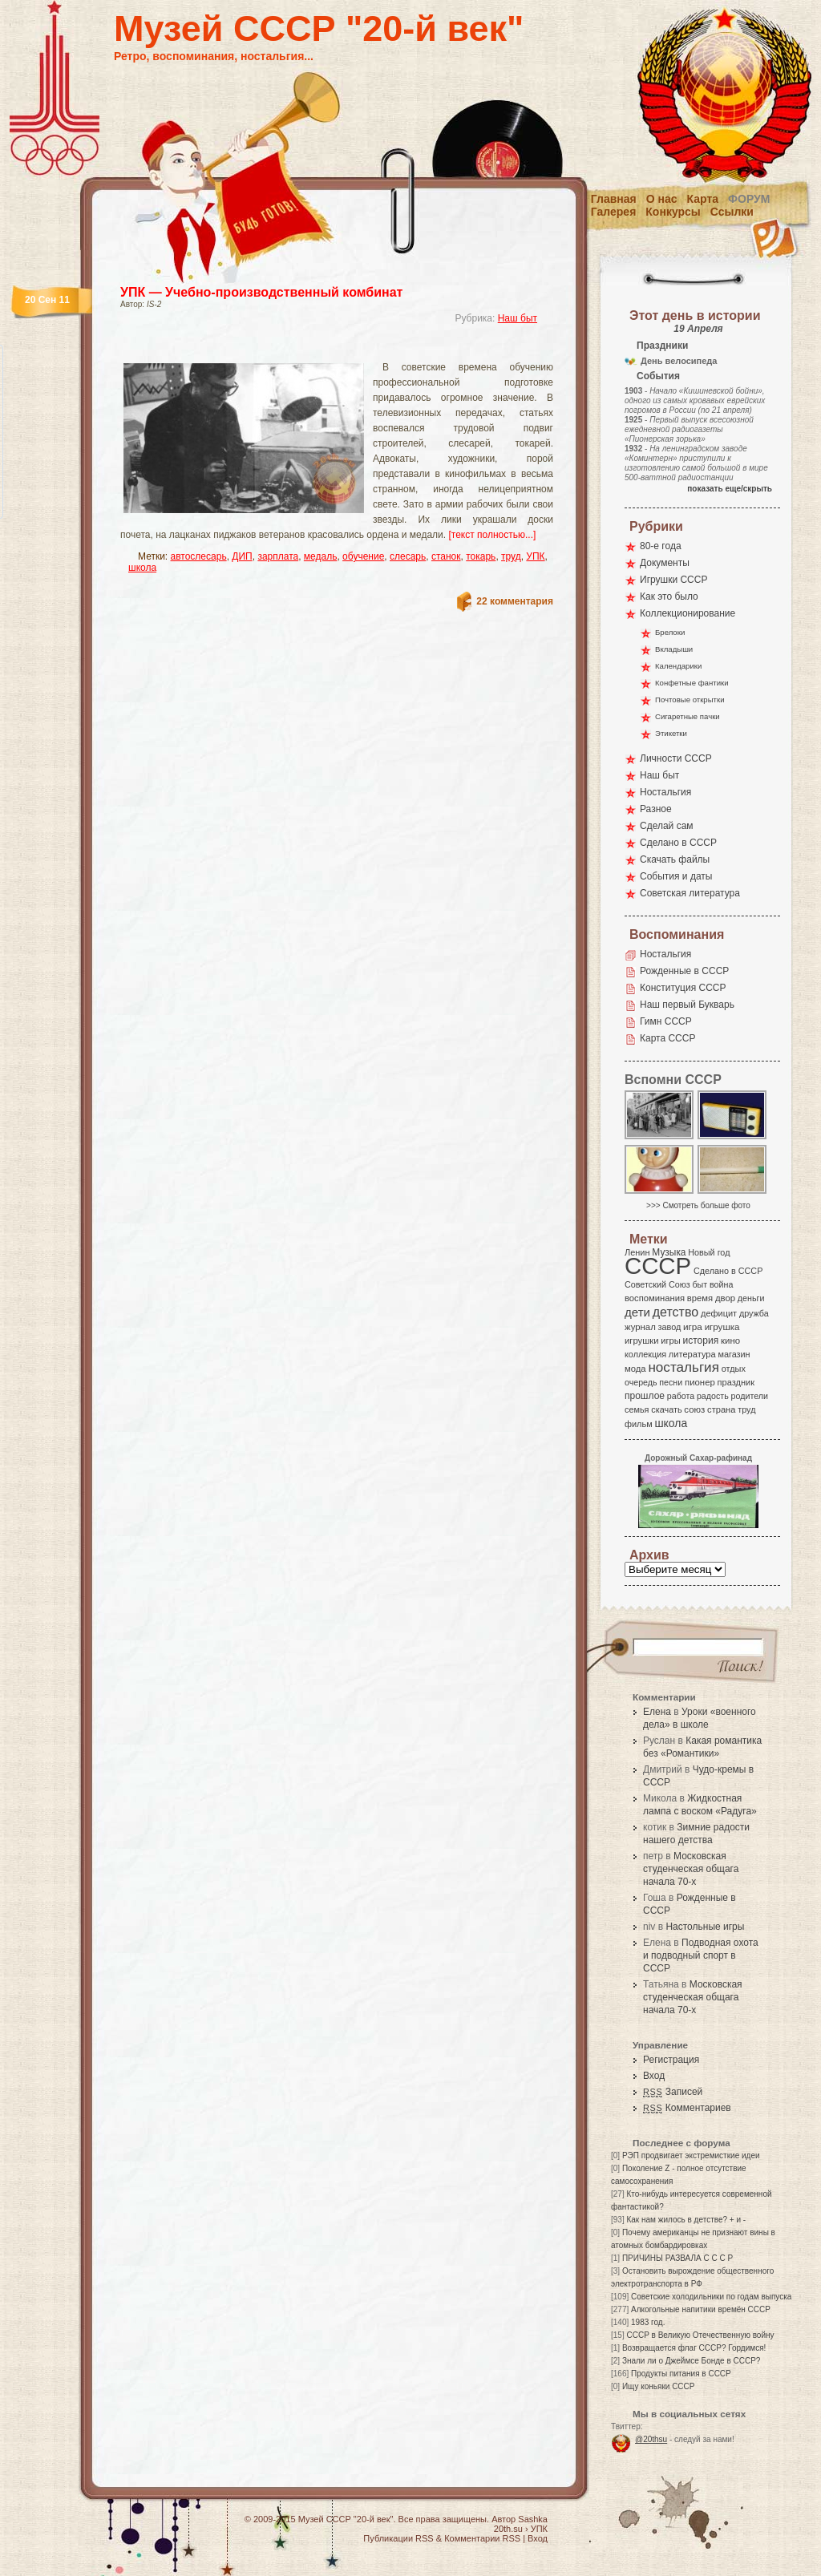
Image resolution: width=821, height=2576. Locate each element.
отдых (734, 1368)
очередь (641, 1382)
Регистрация (671, 2059)
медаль (321, 556)
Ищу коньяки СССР (658, 2386)
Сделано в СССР (678, 842)
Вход (654, 2075)
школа (142, 567)
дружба (754, 1313)
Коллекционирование (687, 613)
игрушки (642, 1340)
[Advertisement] (317, 349)
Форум (749, 198)
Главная (614, 198)
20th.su (508, 2529)
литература (692, 1354)
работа (680, 1396)
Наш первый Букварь (687, 1004)
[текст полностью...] (492, 534)
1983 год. (648, 2322)
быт (699, 1284)
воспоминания (655, 1298)
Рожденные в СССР (684, 971)
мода (635, 1368)
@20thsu (651, 2439)
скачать (666, 1409)
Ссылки (732, 211)
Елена (657, 1711)
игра (692, 1326)
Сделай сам (667, 825)
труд (511, 556)
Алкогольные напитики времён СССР (700, 2309)
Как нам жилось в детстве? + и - (686, 2219)
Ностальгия (665, 792)
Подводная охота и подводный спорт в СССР (700, 1955)
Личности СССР (676, 758)
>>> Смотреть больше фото (698, 1205)
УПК (535, 556)
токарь (480, 556)
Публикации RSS (398, 2538)
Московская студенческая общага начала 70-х (690, 1868)
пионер (700, 1382)
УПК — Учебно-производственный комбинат (261, 292)
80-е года (660, 546)
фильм (639, 1424)
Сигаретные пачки (687, 716)
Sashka (533, 2519)
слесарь (408, 556)
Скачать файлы (675, 859)
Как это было (669, 596)
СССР (658, 1265)
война (721, 1284)
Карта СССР (667, 1038)
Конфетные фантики (692, 682)
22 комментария (514, 601)
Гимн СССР (666, 1021)
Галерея (614, 211)
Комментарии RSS (482, 2538)
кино (730, 1340)
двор (725, 1298)
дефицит (719, 1313)
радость (713, 1396)
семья (637, 1409)
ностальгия (683, 1367)
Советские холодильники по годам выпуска (711, 2296)
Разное (656, 809)
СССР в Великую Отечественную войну (700, 2335)
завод (669, 1327)
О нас (661, 198)
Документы (665, 562)
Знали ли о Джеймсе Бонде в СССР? (691, 2360)
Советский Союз (657, 1284)
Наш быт (517, 318)
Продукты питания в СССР (681, 2373)
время (700, 1298)
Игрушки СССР (673, 579)
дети (637, 1312)
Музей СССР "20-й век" (319, 28)
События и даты (676, 876)
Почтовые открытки (690, 699)
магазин (734, 1354)
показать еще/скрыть (729, 488)
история (701, 1340)
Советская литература (690, 893)
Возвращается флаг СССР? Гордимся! (694, 2347)
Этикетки (671, 733)
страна (721, 1409)
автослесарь (199, 556)
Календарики (678, 665)
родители (749, 1396)
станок (446, 556)
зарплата (277, 556)
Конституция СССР (683, 987)
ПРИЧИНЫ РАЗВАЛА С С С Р (677, 2258)
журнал (640, 1327)
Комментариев (687, 2107)
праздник (736, 1382)
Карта (703, 198)
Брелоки (670, 632)
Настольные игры (704, 1926)
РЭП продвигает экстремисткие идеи (691, 2155)
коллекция (645, 1354)
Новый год (709, 1252)
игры (670, 1340)
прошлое (645, 1395)
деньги (751, 1298)
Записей (672, 2091)
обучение (363, 556)
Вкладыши (674, 649)
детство (676, 1311)
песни (670, 1382)
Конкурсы (672, 211)
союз (694, 1409)
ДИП (242, 556)
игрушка (722, 1327)
